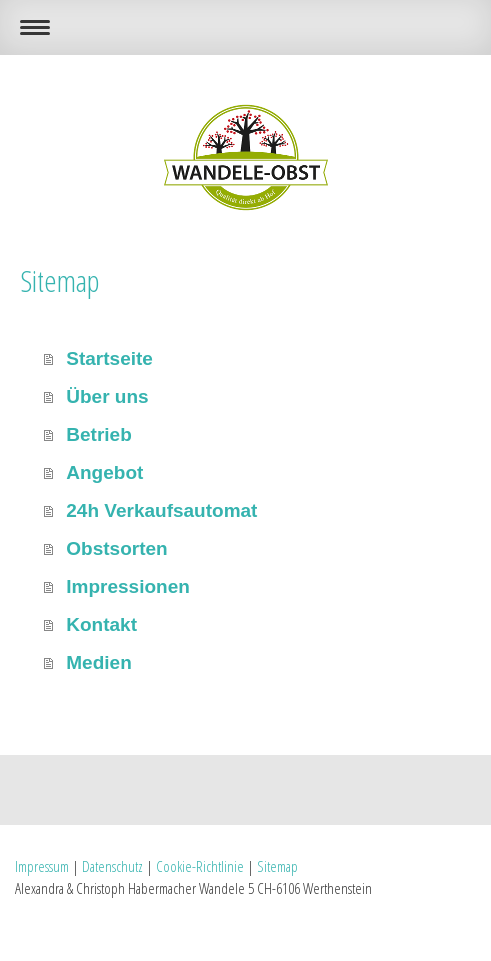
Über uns (107, 396)
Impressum (42, 866)
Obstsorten (116, 548)
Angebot (104, 472)
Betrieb (98, 434)
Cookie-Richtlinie (200, 866)
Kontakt (101, 624)
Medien (98, 662)
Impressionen (128, 586)
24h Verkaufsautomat (161, 510)
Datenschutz (112, 866)
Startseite (109, 358)
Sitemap (277, 866)
